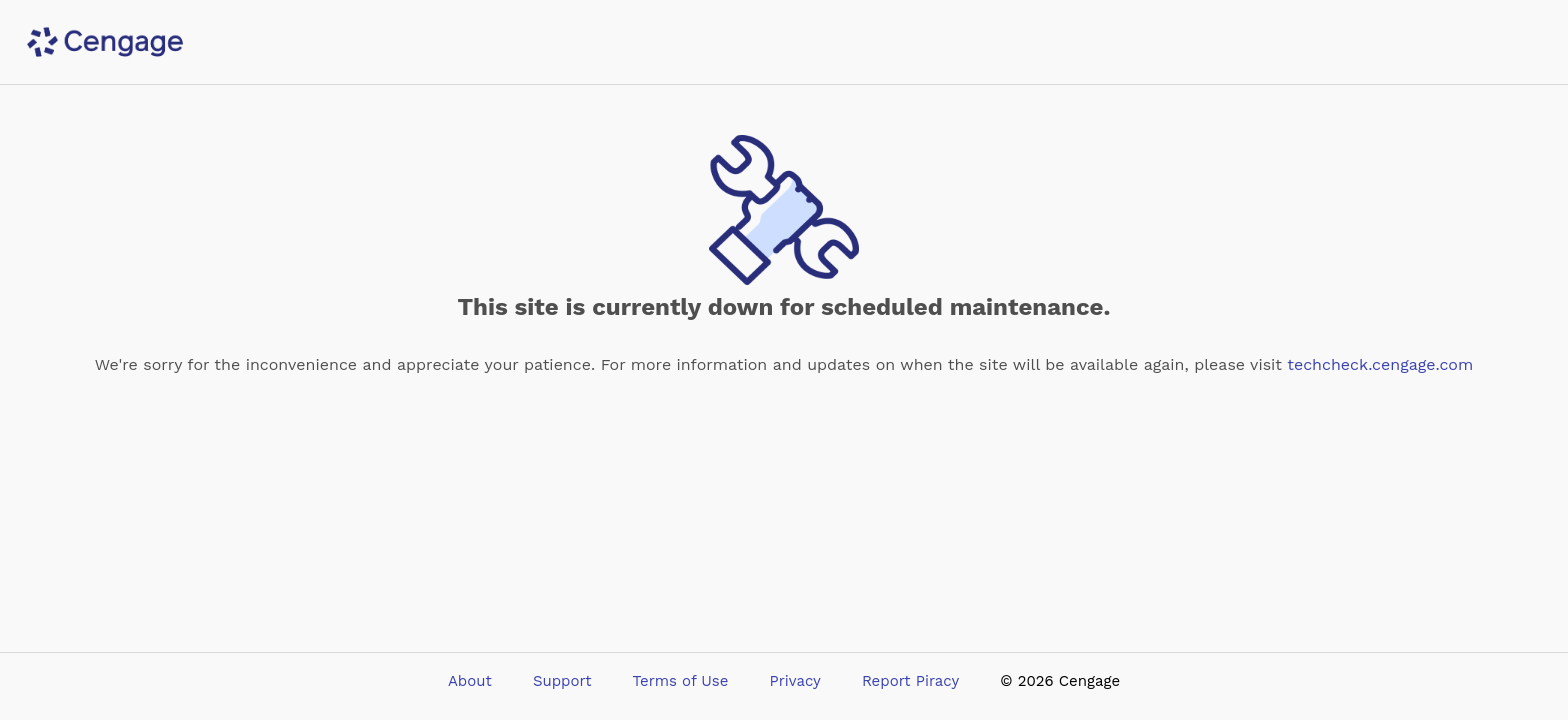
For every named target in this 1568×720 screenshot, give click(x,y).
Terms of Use (681, 681)
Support (562, 681)
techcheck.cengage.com (1380, 364)
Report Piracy (910, 681)
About (470, 681)
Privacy (795, 681)
